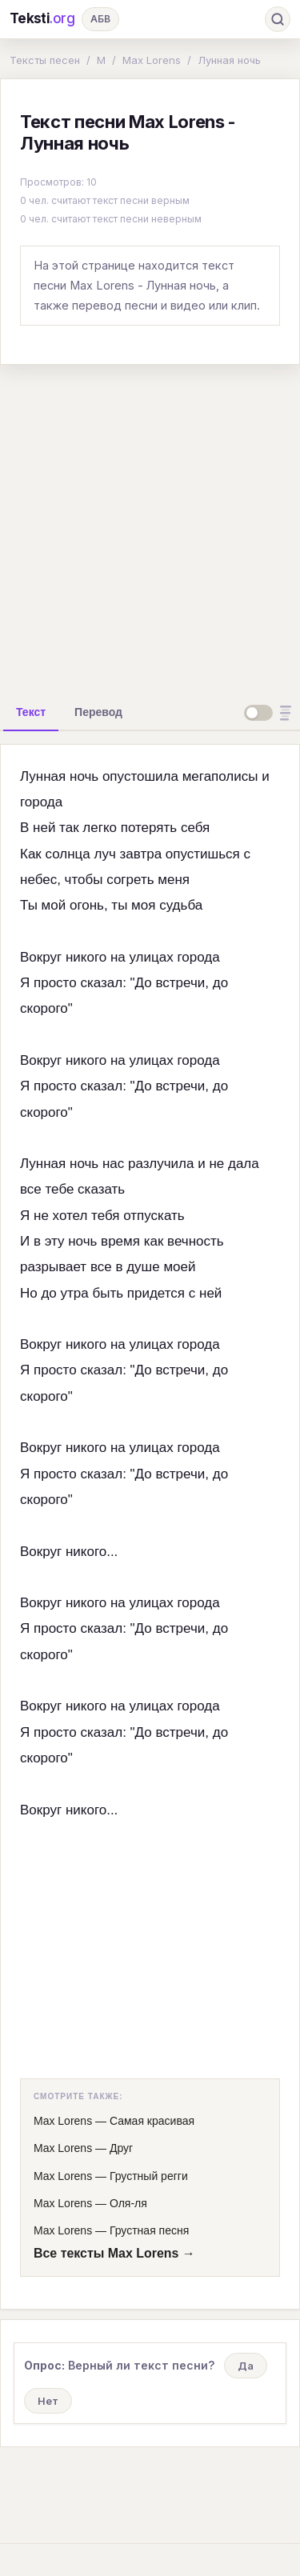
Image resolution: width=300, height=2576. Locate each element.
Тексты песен (45, 60)
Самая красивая (152, 2120)
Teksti (42, 19)
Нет (48, 2400)
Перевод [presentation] (98, 712)
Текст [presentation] (31, 712)
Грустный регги (149, 2176)
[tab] (30, 712)
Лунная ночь (229, 60)
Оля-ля (128, 2203)
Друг (121, 2148)
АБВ (100, 19)
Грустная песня (149, 2230)
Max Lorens (151, 60)
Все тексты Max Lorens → (114, 2253)
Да (246, 2365)
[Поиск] (277, 19)
